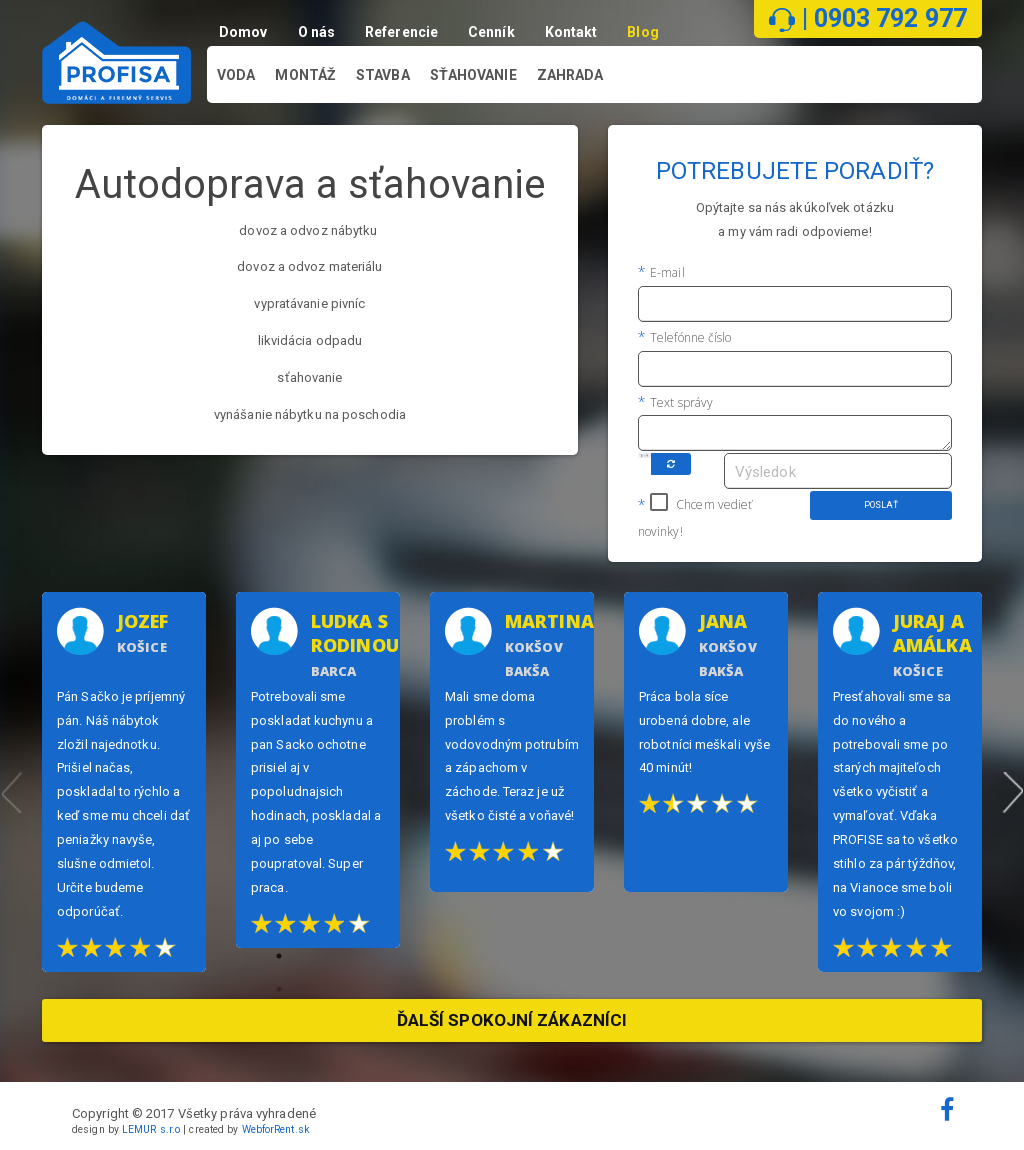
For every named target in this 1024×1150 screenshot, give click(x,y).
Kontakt (574, 32)
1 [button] (295, 971)
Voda (236, 76)
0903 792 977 (890, 18)
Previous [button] (12, 782)
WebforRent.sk (276, 1129)
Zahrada (570, 76)
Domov (246, 32)
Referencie (404, 32)
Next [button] (1012, 782)
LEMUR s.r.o (151, 1129)
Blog (645, 32)
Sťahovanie (473, 76)
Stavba (383, 76)
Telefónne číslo (689, 337)
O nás (320, 32)
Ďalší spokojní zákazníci (512, 1020)
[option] (124, 782)
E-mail (666, 272)
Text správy (680, 402)
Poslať (881, 505)
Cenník (494, 32)
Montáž (305, 76)
